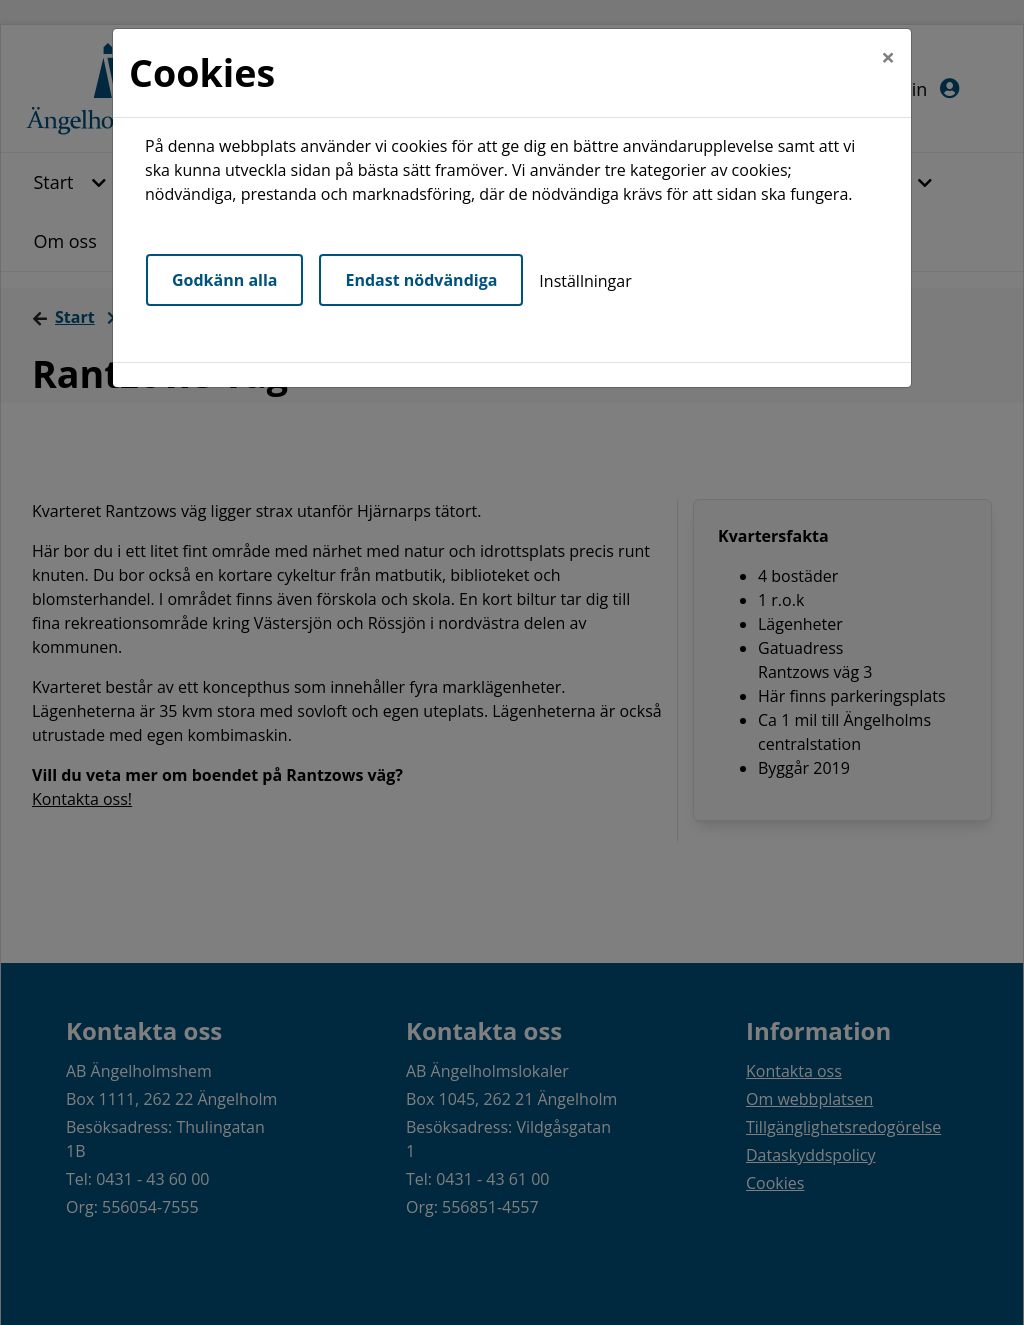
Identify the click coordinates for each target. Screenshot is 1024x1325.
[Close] (888, 57)
